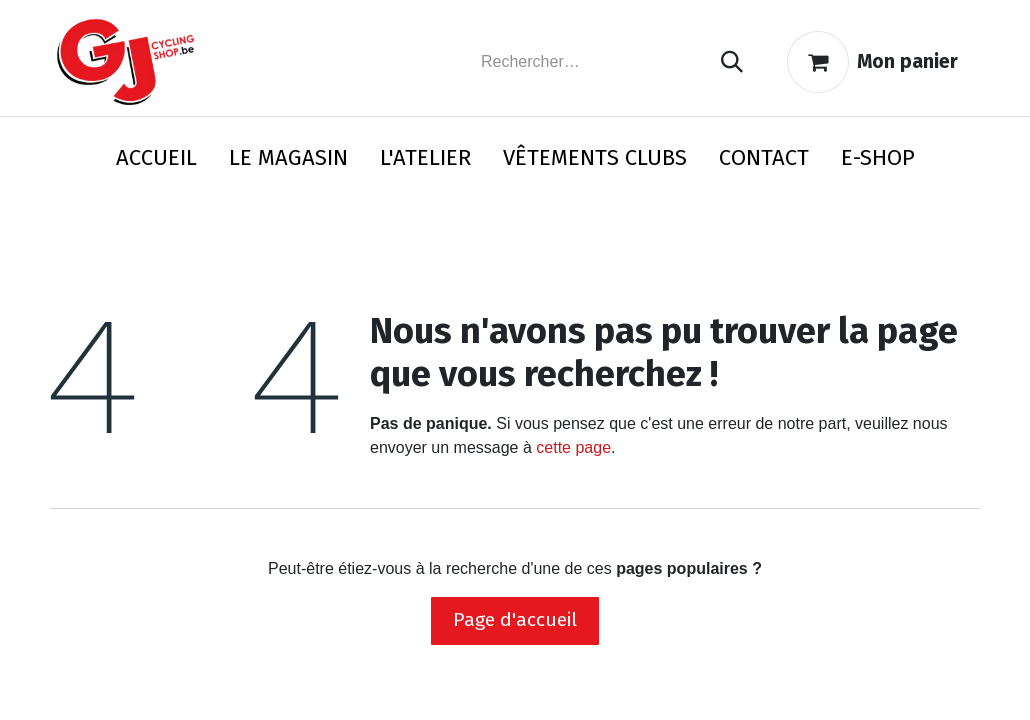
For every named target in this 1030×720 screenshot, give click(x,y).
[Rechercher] (732, 62)
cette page (573, 447)
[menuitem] (156, 161)
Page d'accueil (515, 619)
